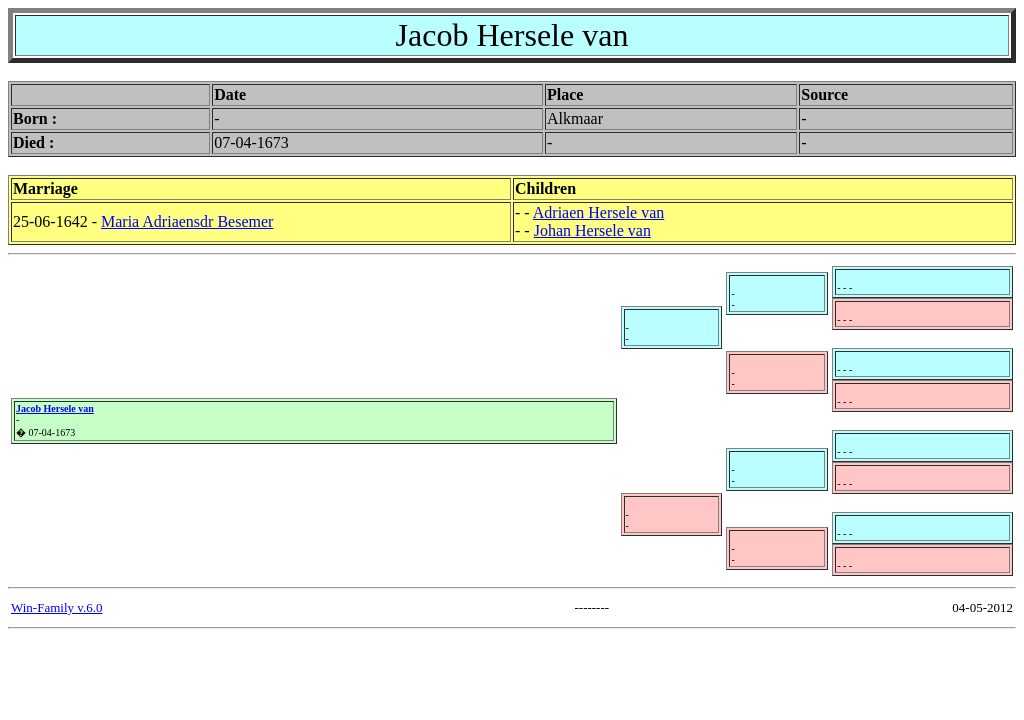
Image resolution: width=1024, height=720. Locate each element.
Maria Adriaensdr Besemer (187, 221)
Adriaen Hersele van (599, 212)
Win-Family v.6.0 (56, 607)
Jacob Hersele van (55, 408)
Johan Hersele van (592, 230)
